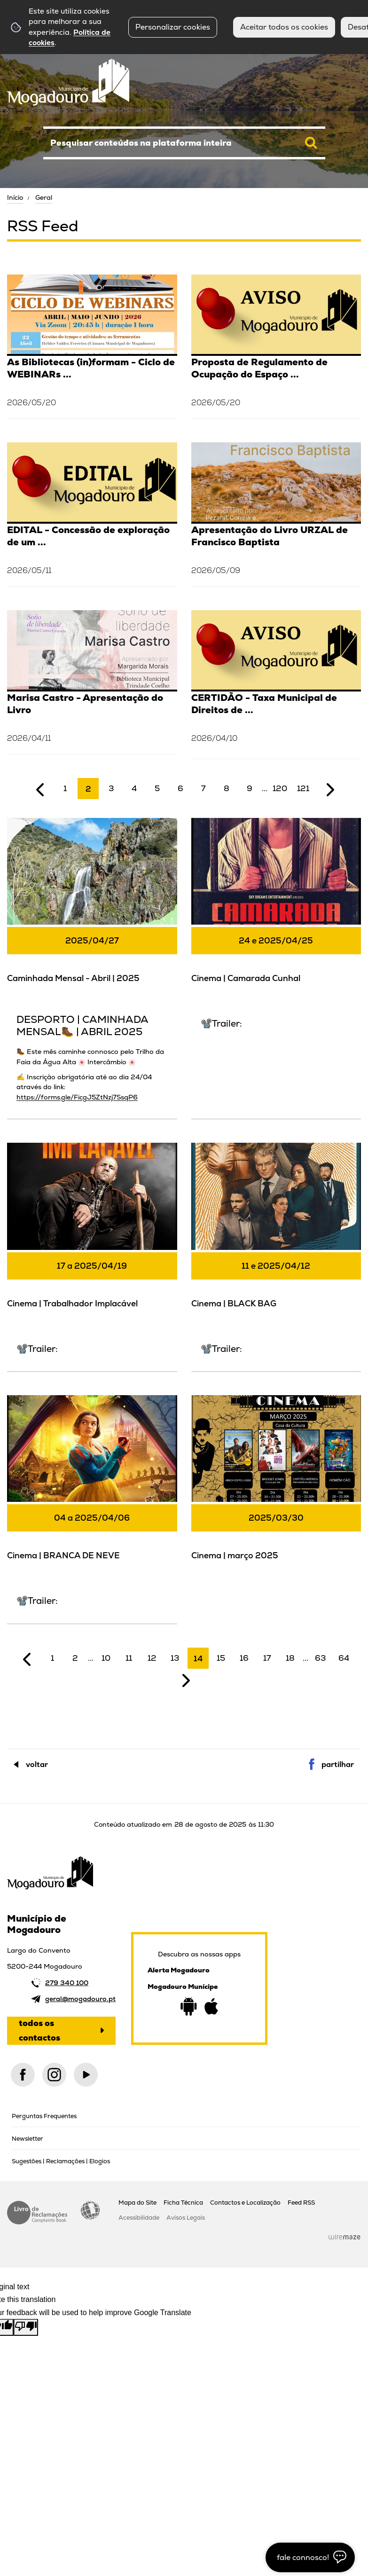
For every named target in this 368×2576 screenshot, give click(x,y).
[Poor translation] (26, 2327)
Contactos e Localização (245, 2203)
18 (290, 1658)
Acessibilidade (90, 2210)
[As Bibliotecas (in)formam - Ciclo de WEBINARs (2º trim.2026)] (92, 345)
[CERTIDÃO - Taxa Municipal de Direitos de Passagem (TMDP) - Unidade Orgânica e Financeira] (276, 684)
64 (343, 1658)
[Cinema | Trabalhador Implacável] (92, 1256)
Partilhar (337, 1764)
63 (320, 1658)
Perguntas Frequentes (44, 2116)
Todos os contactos (39, 2030)
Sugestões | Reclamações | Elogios (61, 2161)
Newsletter (27, 2139)
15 (221, 1658)
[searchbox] (184, 143)
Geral (43, 197)
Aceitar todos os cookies (284, 27)
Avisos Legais (185, 2218)
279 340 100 (66, 1983)
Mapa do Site (137, 2203)
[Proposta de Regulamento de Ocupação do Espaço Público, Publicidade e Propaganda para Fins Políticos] (276, 345)
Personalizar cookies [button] (172, 27)
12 (152, 1658)
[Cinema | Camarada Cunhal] (276, 931)
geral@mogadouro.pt (80, 1999)
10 (106, 1658)
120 (280, 788)
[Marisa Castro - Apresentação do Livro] (92, 681)
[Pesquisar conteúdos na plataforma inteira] (311, 143)
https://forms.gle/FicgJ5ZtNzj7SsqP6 (77, 1097)
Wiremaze (344, 2237)
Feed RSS (301, 2203)
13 (175, 1658)
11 (128, 1658)
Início (15, 197)
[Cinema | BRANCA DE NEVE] (92, 1508)
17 (267, 1658)
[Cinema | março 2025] (276, 1491)
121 (303, 788)
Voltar (37, 1764)
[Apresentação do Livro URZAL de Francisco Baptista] (276, 513)
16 (244, 1658)
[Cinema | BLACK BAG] (276, 1256)
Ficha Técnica (183, 2203)
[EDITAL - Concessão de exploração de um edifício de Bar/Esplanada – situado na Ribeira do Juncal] (92, 513)
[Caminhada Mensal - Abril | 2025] (92, 967)
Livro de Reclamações (37, 2212)
